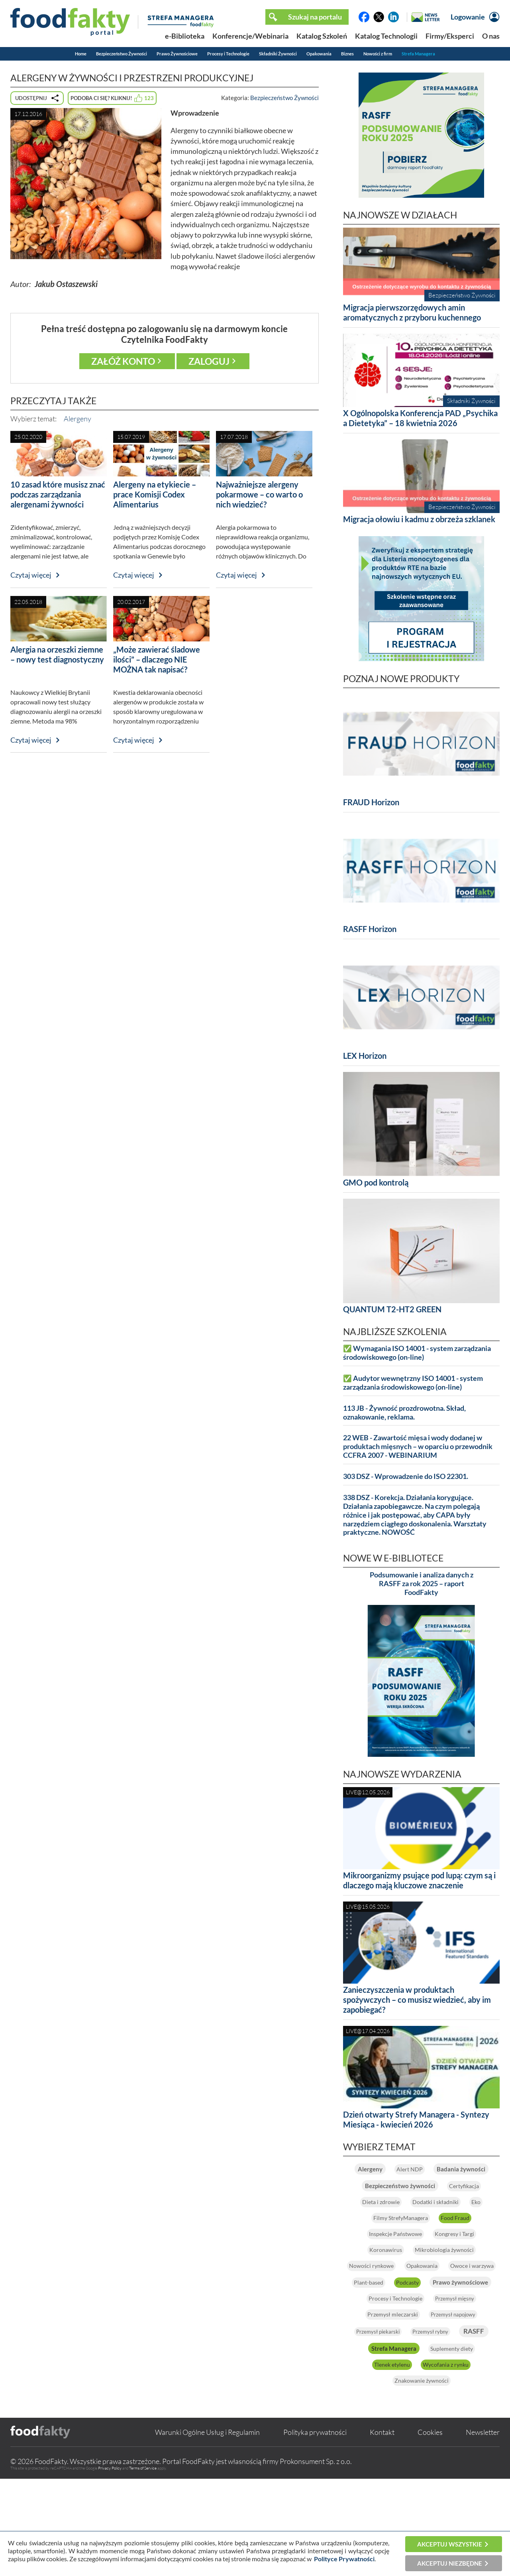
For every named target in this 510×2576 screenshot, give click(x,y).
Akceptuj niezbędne (449, 2563)
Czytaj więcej (30, 575)
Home (80, 53)
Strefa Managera (418, 53)
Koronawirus (457, 2282)
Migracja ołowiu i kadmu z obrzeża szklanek (419, 519)
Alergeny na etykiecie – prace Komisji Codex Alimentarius (154, 494)
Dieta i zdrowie (450, 2219)
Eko (461, 2235)
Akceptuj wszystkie (449, 2544)
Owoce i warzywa (393, 2330)
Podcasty (372, 2347)
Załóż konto (123, 361)
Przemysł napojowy (383, 2395)
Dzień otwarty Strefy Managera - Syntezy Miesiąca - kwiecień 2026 (416, 2119)
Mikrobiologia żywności (421, 2298)
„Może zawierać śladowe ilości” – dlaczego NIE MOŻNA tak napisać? (156, 659)
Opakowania (319, 53)
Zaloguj (209, 361)
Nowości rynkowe (391, 2314)
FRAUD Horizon (371, 802)
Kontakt (382, 2529)
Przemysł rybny (397, 2413)
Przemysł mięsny (378, 2379)
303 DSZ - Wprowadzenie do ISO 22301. (405, 1476)
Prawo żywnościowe (445, 2346)
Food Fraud (468, 2250)
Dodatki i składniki (406, 2235)
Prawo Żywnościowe (177, 53)
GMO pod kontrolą (375, 1182)
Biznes (347, 53)
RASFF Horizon (369, 929)
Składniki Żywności (278, 53)
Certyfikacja (387, 2219)
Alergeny (77, 418)
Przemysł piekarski (460, 2395)
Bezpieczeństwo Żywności (121, 53)
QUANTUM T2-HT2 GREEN (392, 1309)
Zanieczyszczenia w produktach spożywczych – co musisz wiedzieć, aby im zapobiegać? (417, 1999)
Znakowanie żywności (421, 2478)
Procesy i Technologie (228, 53)
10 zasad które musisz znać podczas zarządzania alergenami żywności (57, 494)
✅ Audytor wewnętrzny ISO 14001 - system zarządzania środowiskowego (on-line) (413, 1382)
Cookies (430, 2529)
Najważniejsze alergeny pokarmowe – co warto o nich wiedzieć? (259, 494)
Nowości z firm (377, 53)
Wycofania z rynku (421, 2462)
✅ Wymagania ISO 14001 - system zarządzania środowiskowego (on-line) (417, 1352)
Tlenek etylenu (459, 2446)
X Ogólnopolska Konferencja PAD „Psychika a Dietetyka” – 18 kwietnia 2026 (420, 418)
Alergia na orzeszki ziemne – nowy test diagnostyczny (57, 654)
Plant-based (460, 2330)
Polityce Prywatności (344, 2558)
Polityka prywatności (315, 2529)
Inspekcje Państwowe (421, 2266)
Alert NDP (448, 2169)
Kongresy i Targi (390, 2282)
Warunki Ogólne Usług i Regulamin (207, 2529)
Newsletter (483, 2529)
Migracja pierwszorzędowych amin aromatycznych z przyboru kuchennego (412, 312)
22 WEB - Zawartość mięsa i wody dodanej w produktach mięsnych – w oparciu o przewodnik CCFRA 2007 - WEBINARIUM (417, 1446)
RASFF (453, 2412)
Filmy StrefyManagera (394, 2250)
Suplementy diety (388, 2446)
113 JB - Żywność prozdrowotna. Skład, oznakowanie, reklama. (404, 1412)
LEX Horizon (364, 1055)
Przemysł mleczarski (456, 2379)
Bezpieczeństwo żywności (421, 2202)
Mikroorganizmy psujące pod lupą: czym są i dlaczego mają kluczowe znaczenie (419, 1880)
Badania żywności (421, 2185)
